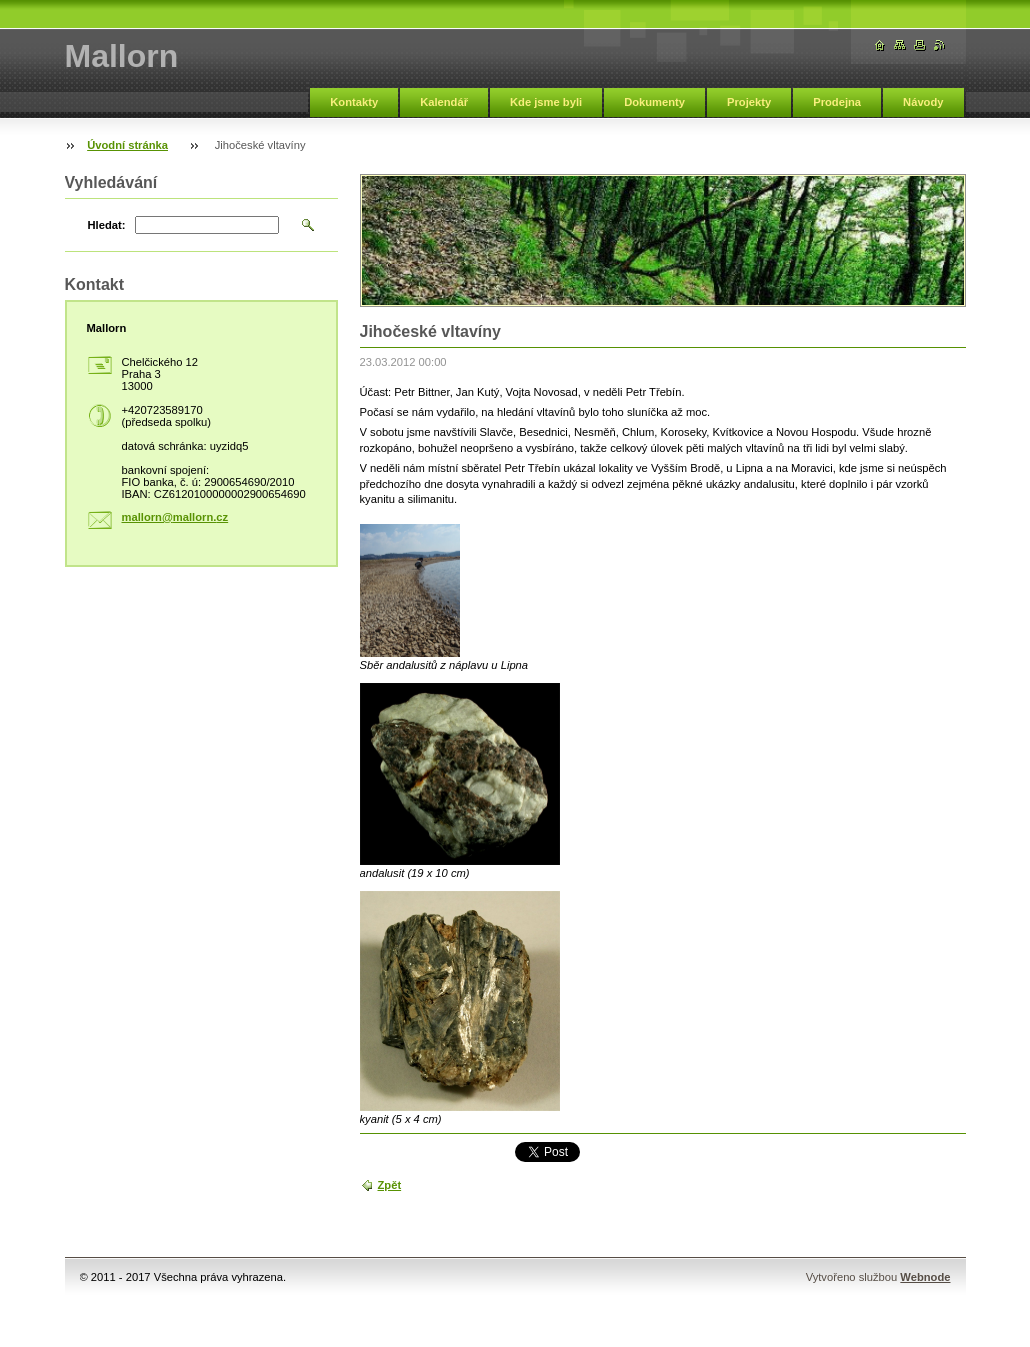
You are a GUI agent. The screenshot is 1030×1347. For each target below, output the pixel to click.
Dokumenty (654, 102)
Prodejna (837, 102)
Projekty (749, 102)
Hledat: (107, 225)
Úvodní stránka (127, 145)
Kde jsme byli (546, 102)
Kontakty (354, 102)
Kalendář (444, 102)
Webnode (925, 1277)
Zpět (390, 1185)
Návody (923, 102)
